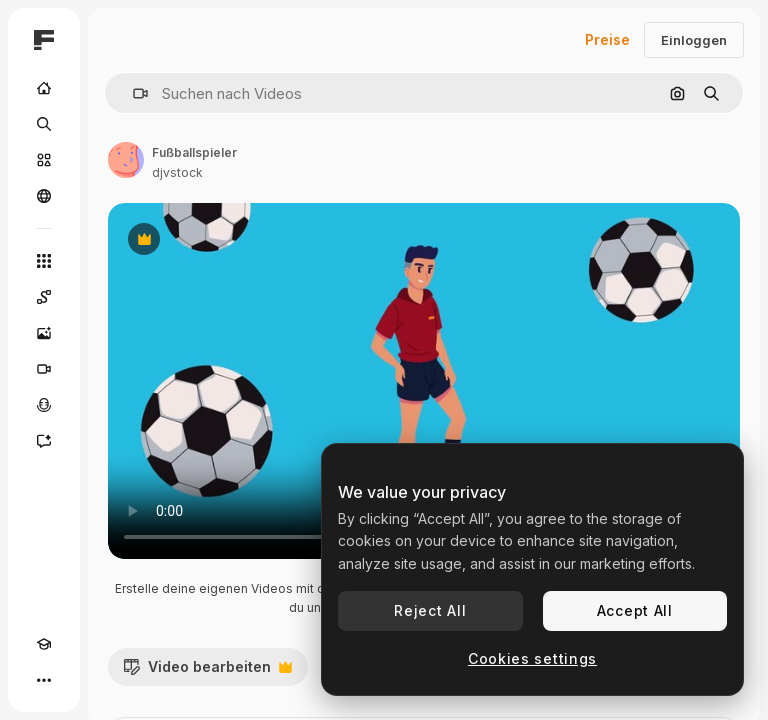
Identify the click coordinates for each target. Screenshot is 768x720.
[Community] (44, 196)
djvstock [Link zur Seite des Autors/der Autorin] (177, 172)
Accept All (635, 610)
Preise (607, 39)
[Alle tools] (44, 261)
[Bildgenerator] (44, 333)
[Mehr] (44, 680)
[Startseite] (44, 88)
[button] (132, 93)
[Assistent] (44, 441)
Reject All (430, 610)
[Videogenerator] (44, 369)
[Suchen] (44, 124)
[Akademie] (44, 644)
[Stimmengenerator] (44, 405)
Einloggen (694, 40)
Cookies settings (532, 658)
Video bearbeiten (207, 672)
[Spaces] (44, 297)
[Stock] (44, 160)
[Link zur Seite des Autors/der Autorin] (126, 160)
